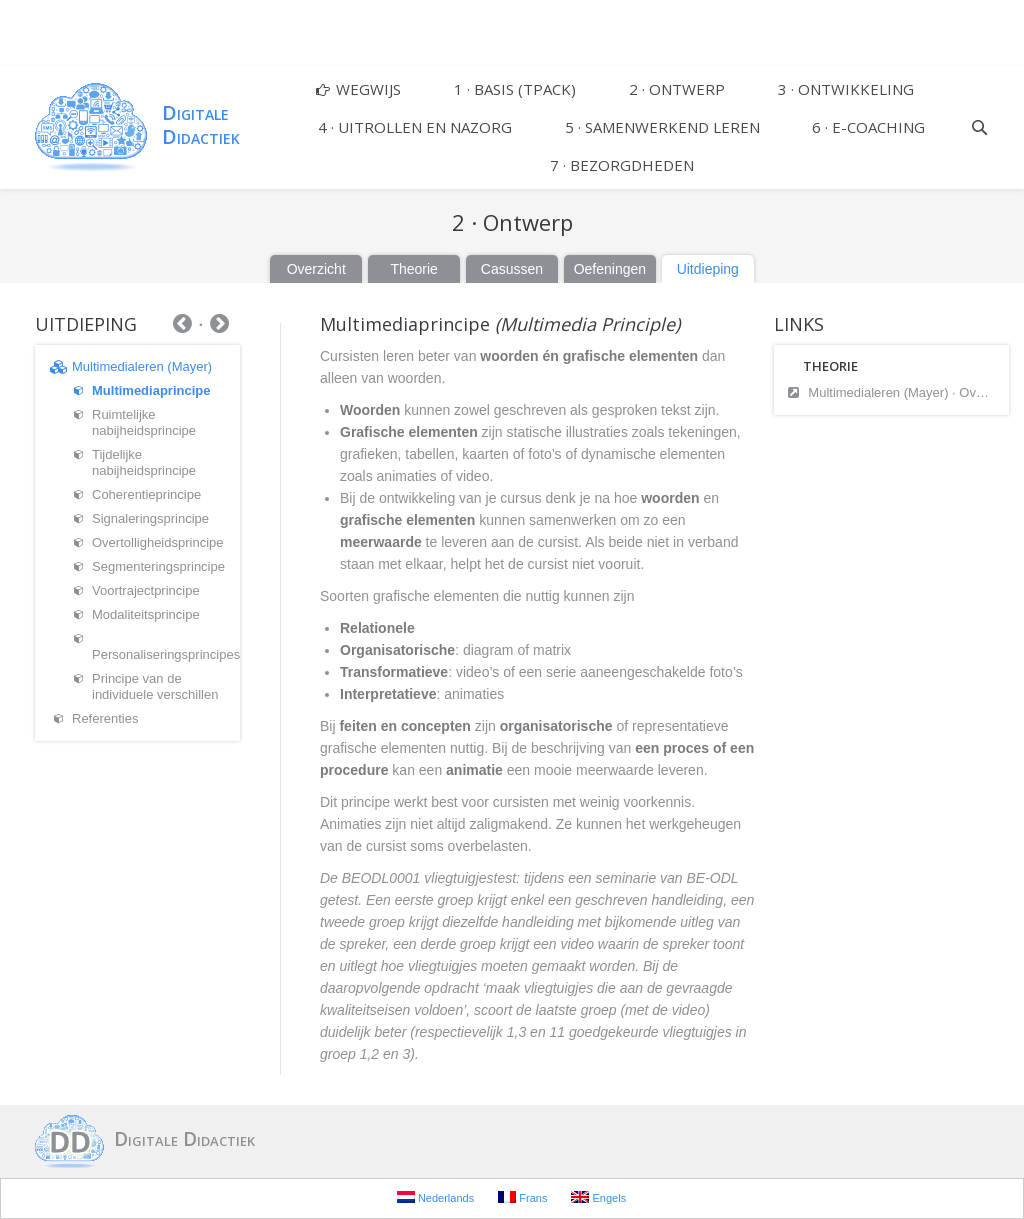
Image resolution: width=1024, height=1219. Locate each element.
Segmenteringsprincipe (158, 566)
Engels (598, 1197)
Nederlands (435, 1197)
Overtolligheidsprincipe (158, 542)
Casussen (512, 269)
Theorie (413, 269)
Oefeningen (610, 269)
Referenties (105, 718)
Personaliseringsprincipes (161, 654)
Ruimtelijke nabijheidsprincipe (144, 422)
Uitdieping (708, 269)
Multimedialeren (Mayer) (142, 366)
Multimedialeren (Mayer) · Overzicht (903, 392)
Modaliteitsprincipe (146, 614)
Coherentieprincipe (146, 494)
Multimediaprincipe (151, 390)
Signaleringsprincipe (150, 518)
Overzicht (316, 269)
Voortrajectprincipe (146, 590)
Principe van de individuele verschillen (155, 686)
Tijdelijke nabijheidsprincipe (144, 462)
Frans (522, 1197)
